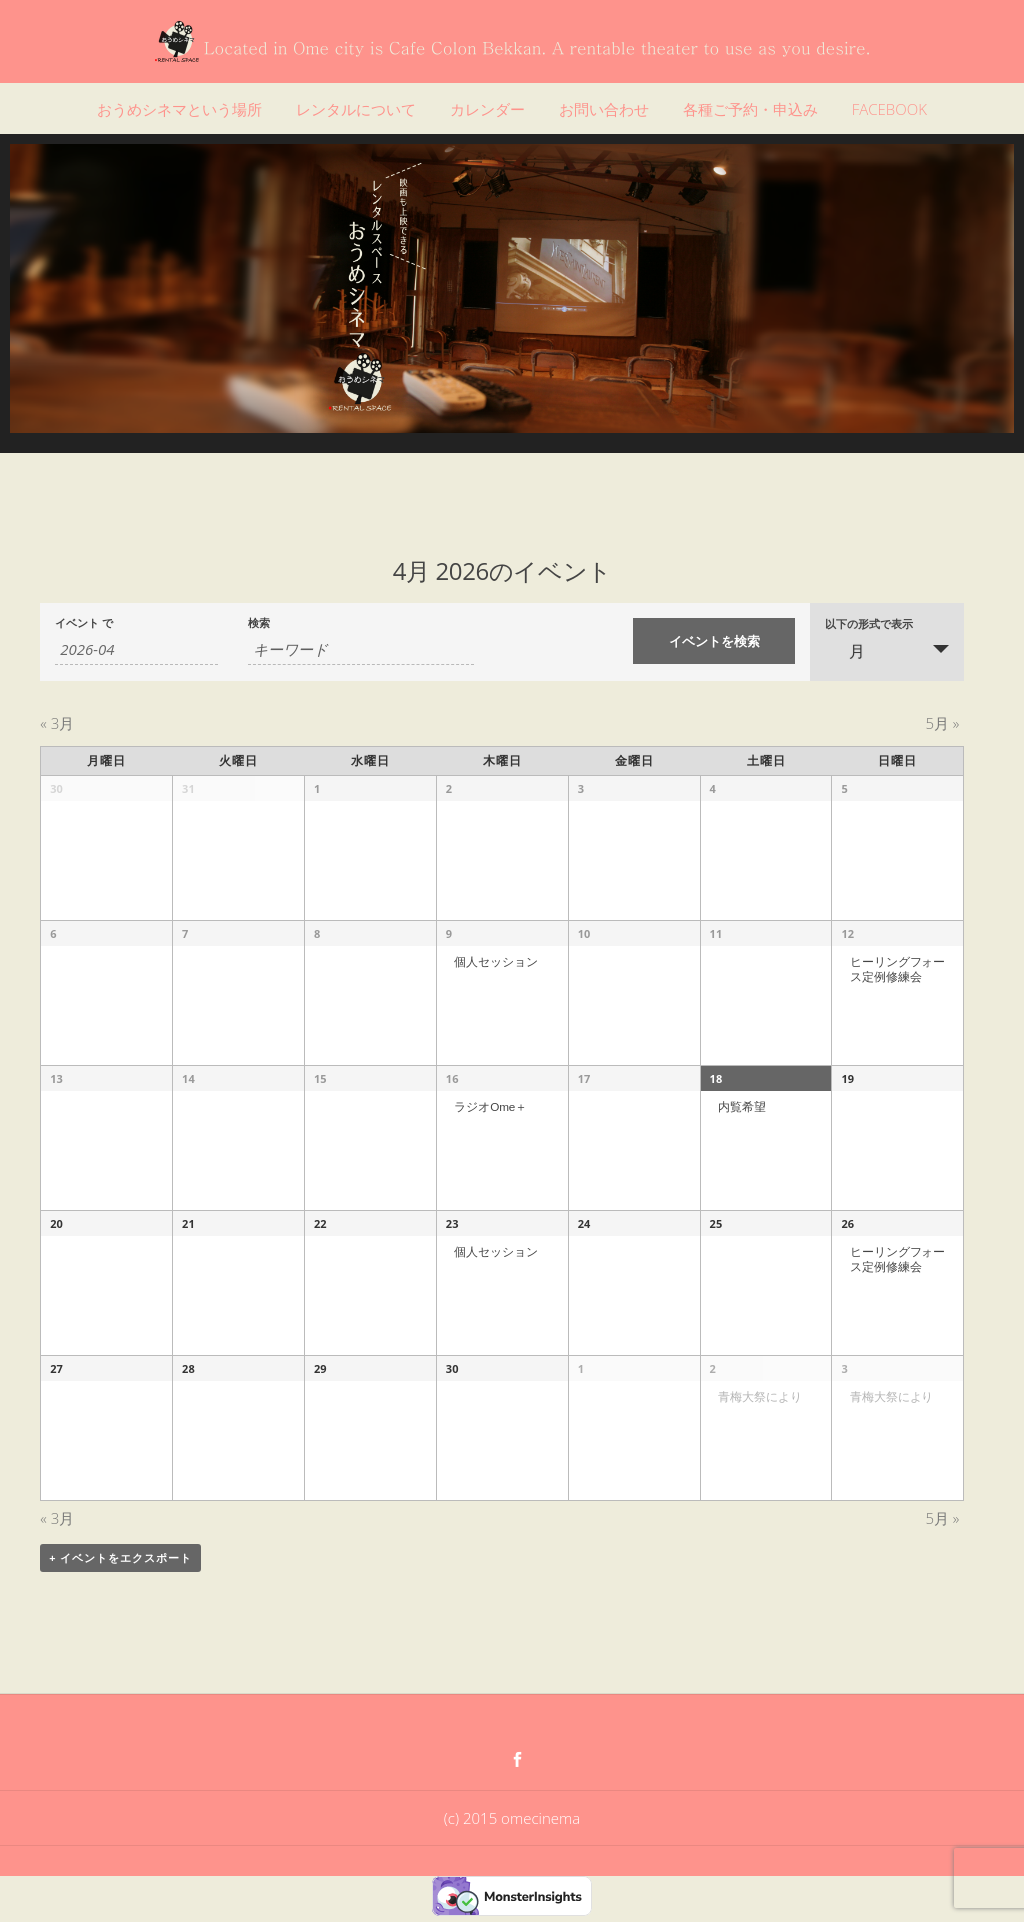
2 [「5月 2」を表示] (713, 1368)
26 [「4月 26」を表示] (847, 1223)
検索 (259, 623)
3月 (57, 723)
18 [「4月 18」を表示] (716, 1078)
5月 (942, 723)
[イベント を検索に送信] (714, 641)
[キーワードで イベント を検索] (361, 649)
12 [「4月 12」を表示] (847, 933)
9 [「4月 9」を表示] (449, 933)
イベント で (84, 623)
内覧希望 (742, 1106)
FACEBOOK (889, 109)
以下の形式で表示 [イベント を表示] (869, 624)
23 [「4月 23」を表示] (452, 1223)
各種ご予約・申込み (750, 109)
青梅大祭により (759, 1396)
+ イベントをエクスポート (120, 1557)
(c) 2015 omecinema (512, 1818)
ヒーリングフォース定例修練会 (897, 969)
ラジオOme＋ (490, 1106)
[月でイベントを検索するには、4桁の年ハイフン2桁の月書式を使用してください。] (136, 649)
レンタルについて (356, 109)
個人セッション (495, 961)
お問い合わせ (604, 109)
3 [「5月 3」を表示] (844, 1368)
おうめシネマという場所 (179, 109)
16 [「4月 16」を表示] (452, 1078)
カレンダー (487, 109)
